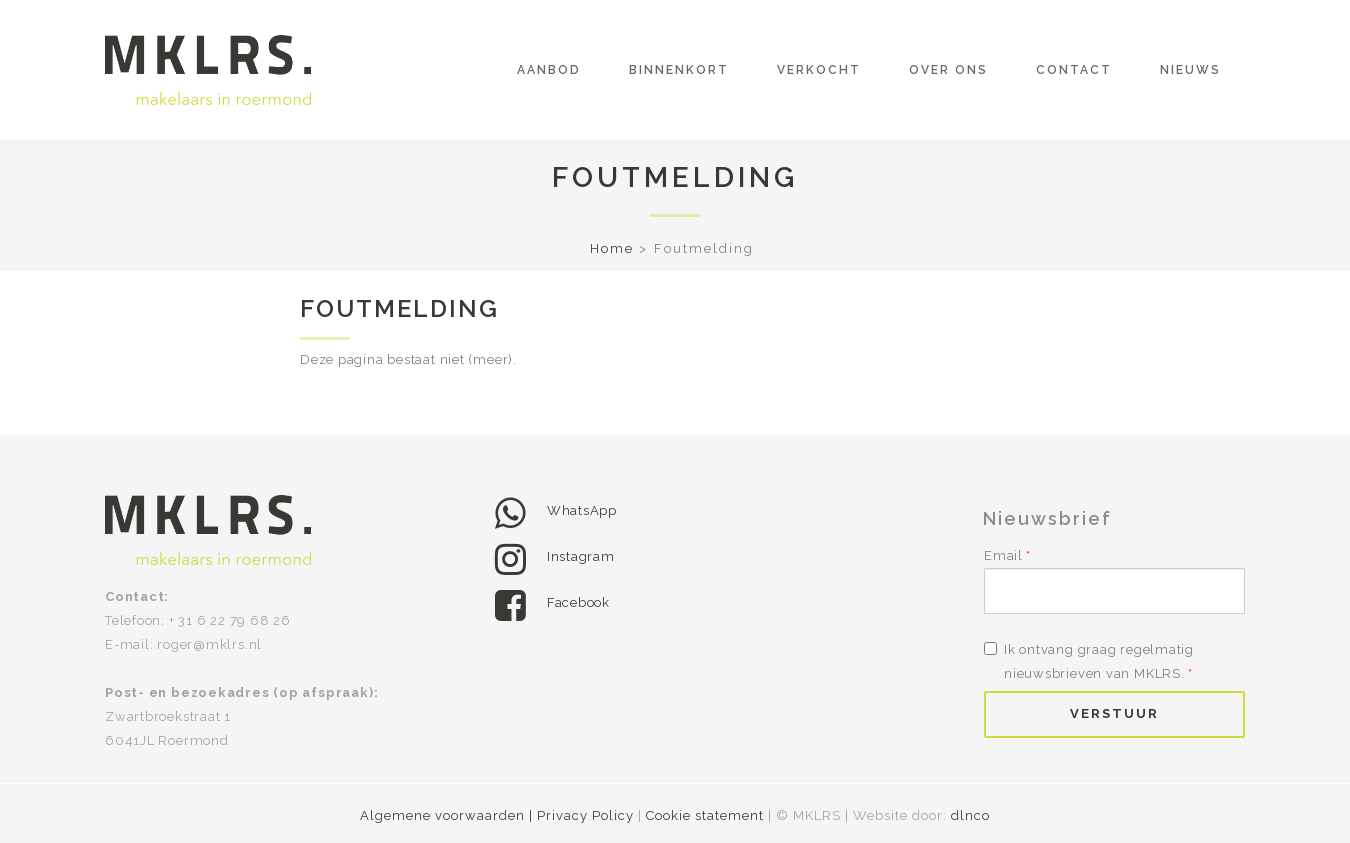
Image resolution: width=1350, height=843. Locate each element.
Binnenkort (679, 70)
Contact (1074, 70)
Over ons (948, 70)
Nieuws (1190, 70)
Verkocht (819, 70)
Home (612, 248)
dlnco (970, 815)
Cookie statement (705, 815)
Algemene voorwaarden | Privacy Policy (499, 815)
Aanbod (549, 70)
